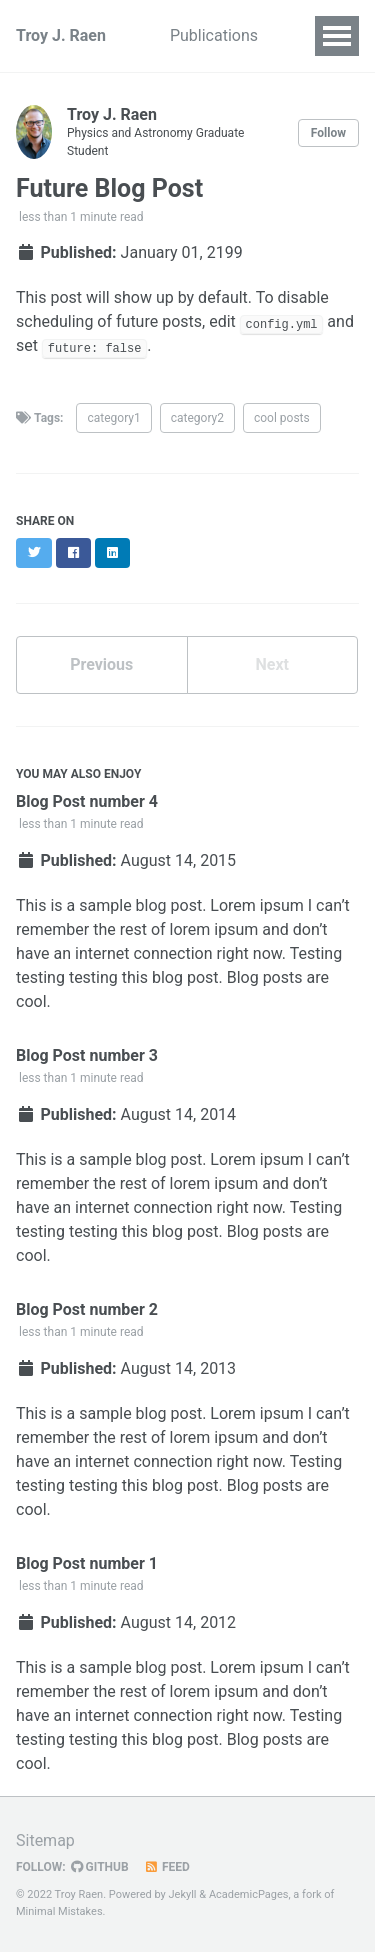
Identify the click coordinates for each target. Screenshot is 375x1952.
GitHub (100, 1867)
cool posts (282, 418)
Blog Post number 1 (87, 1563)
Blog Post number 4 (87, 801)
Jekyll (183, 1894)
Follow (328, 133)
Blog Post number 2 (87, 1309)
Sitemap (45, 1840)
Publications (214, 35)
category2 (197, 418)
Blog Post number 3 (87, 1055)
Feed (167, 1867)
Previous (101, 664)
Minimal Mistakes (59, 1911)
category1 (113, 418)
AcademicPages (249, 1894)
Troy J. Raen (61, 35)
